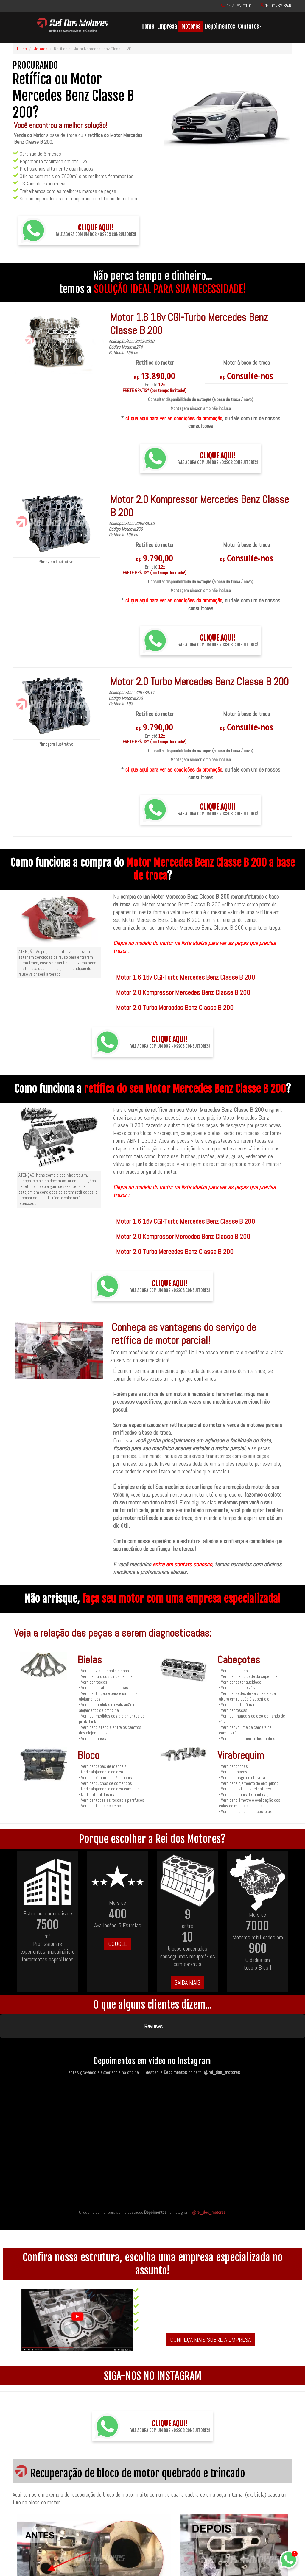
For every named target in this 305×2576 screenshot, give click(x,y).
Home (147, 26)
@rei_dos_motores (208, 2182)
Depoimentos (220, 26)
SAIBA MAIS (187, 1982)
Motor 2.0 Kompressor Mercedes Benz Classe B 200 (183, 992)
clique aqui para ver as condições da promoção (173, 418)
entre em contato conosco (182, 1564)
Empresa (167, 26)
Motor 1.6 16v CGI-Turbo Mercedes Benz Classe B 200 (185, 977)
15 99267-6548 (278, 6)
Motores (190, 26)
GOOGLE (117, 1944)
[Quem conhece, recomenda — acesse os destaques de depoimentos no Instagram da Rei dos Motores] (152, 2114)
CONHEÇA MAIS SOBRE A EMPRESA (210, 2310)
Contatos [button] (250, 26)
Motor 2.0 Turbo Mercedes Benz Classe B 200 (175, 1007)
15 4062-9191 (239, 6)
